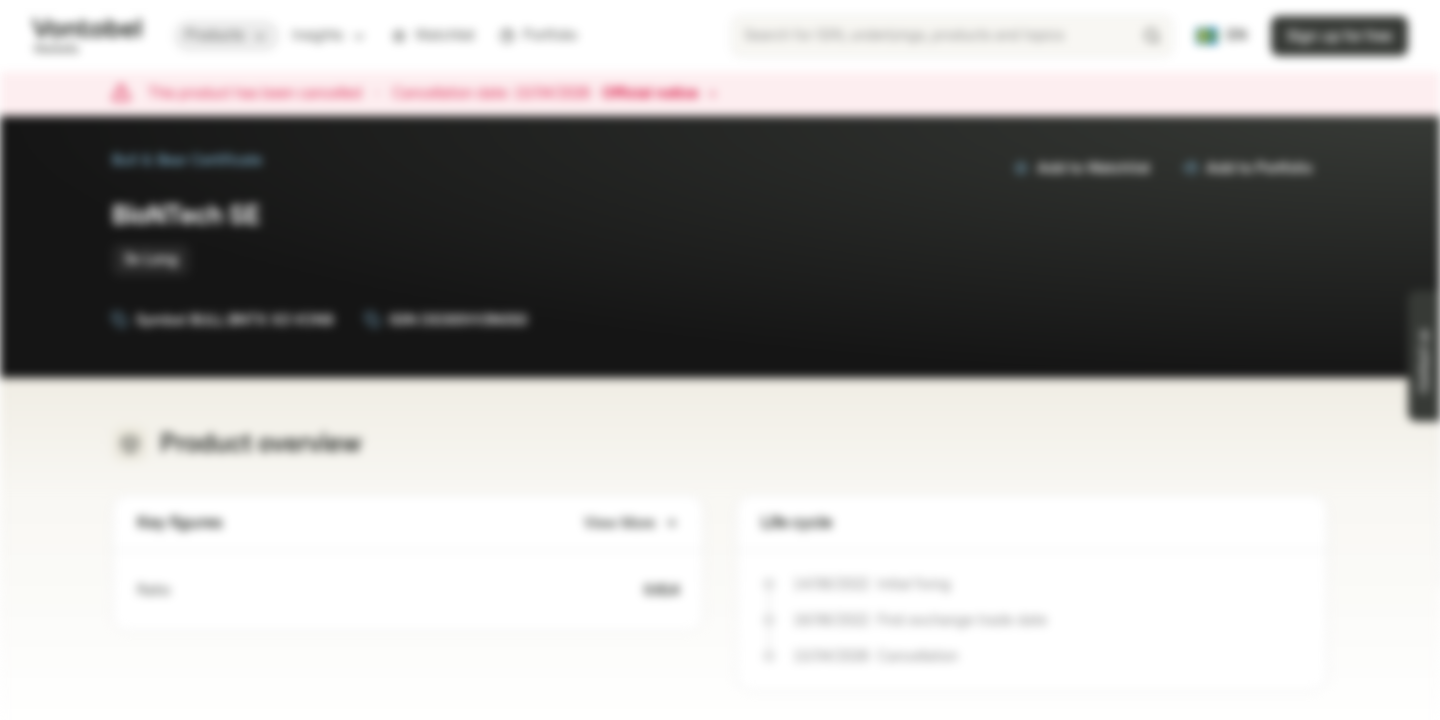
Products (226, 35)
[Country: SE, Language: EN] (1221, 36)
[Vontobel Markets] (86, 36)
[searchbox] (952, 36)
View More (631, 523)
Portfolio (538, 35)
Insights (329, 35)
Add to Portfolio (1247, 168)
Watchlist (433, 35)
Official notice (660, 94)
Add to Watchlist (1081, 168)
